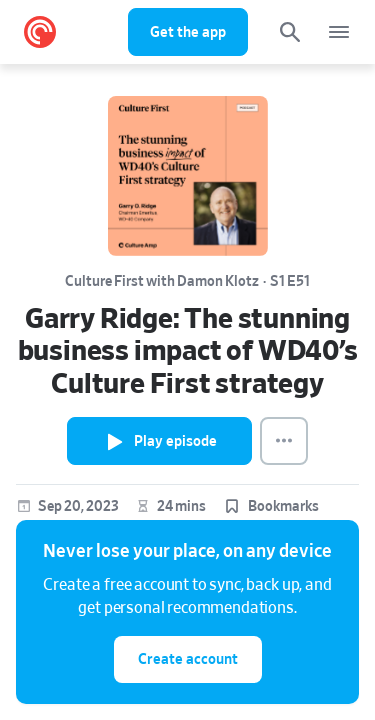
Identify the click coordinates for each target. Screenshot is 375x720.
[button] (270, 507)
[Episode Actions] (284, 441)
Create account (188, 659)
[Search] (290, 32)
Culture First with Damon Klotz (162, 282)
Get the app (188, 32)
